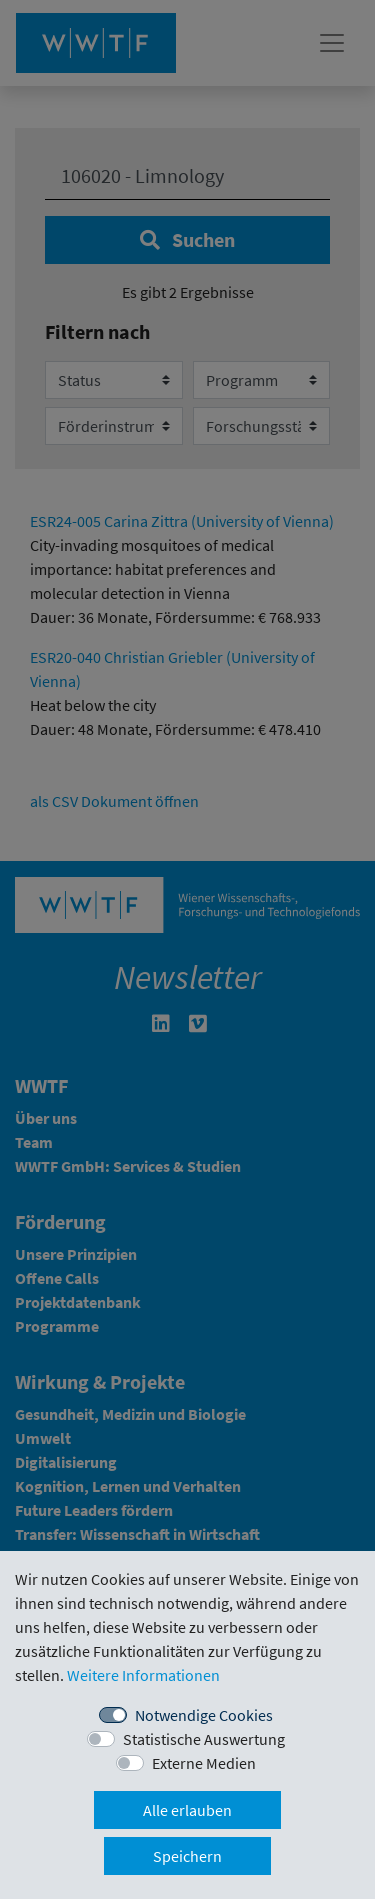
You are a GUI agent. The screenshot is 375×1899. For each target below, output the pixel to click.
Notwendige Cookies (204, 1715)
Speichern (187, 1856)
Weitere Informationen (143, 1675)
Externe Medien (204, 1763)
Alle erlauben (187, 1810)
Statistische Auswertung (204, 1739)
